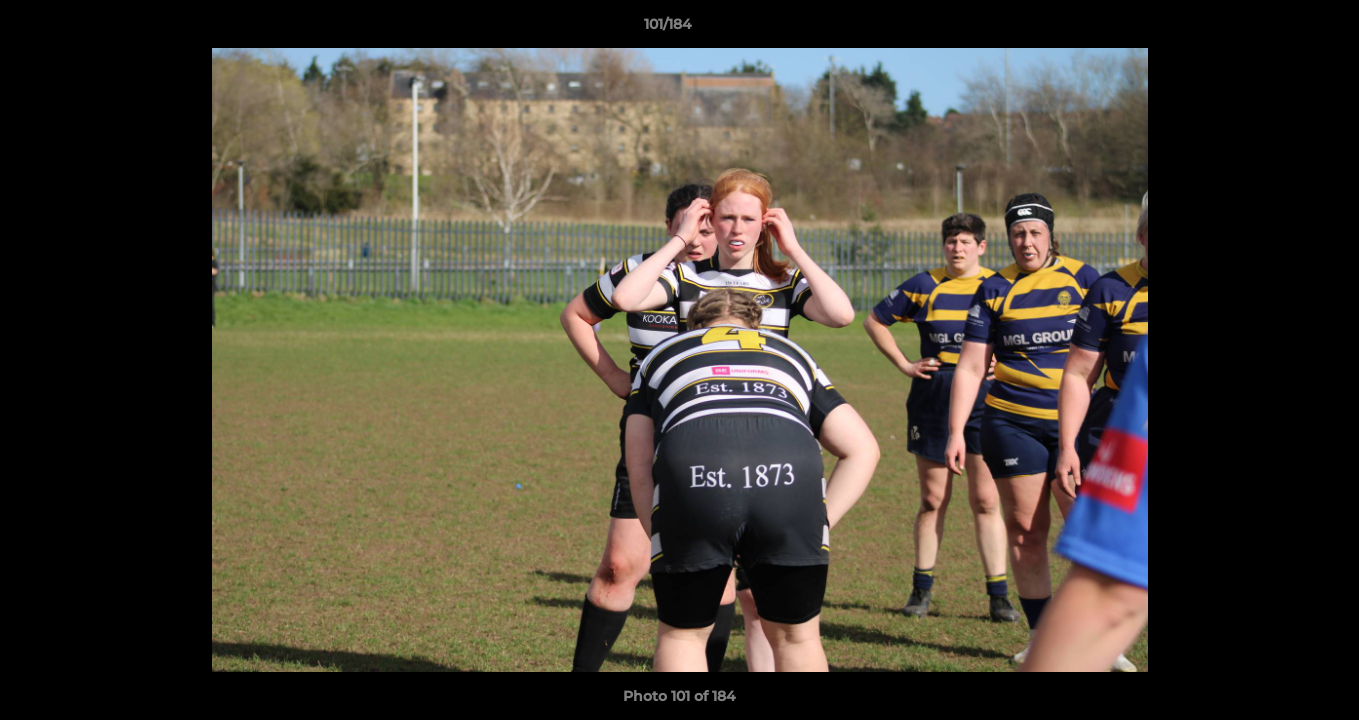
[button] (1275, 29)
